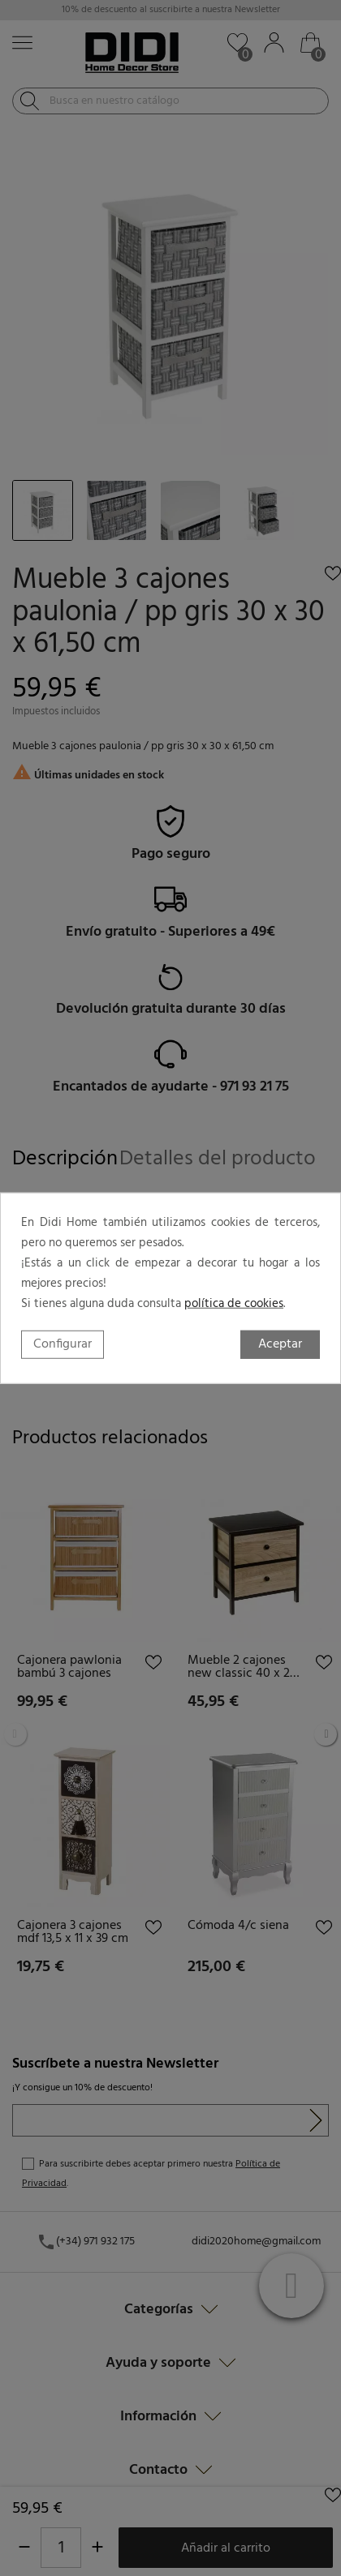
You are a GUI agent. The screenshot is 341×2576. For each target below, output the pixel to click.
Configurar (62, 1343)
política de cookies (233, 1303)
